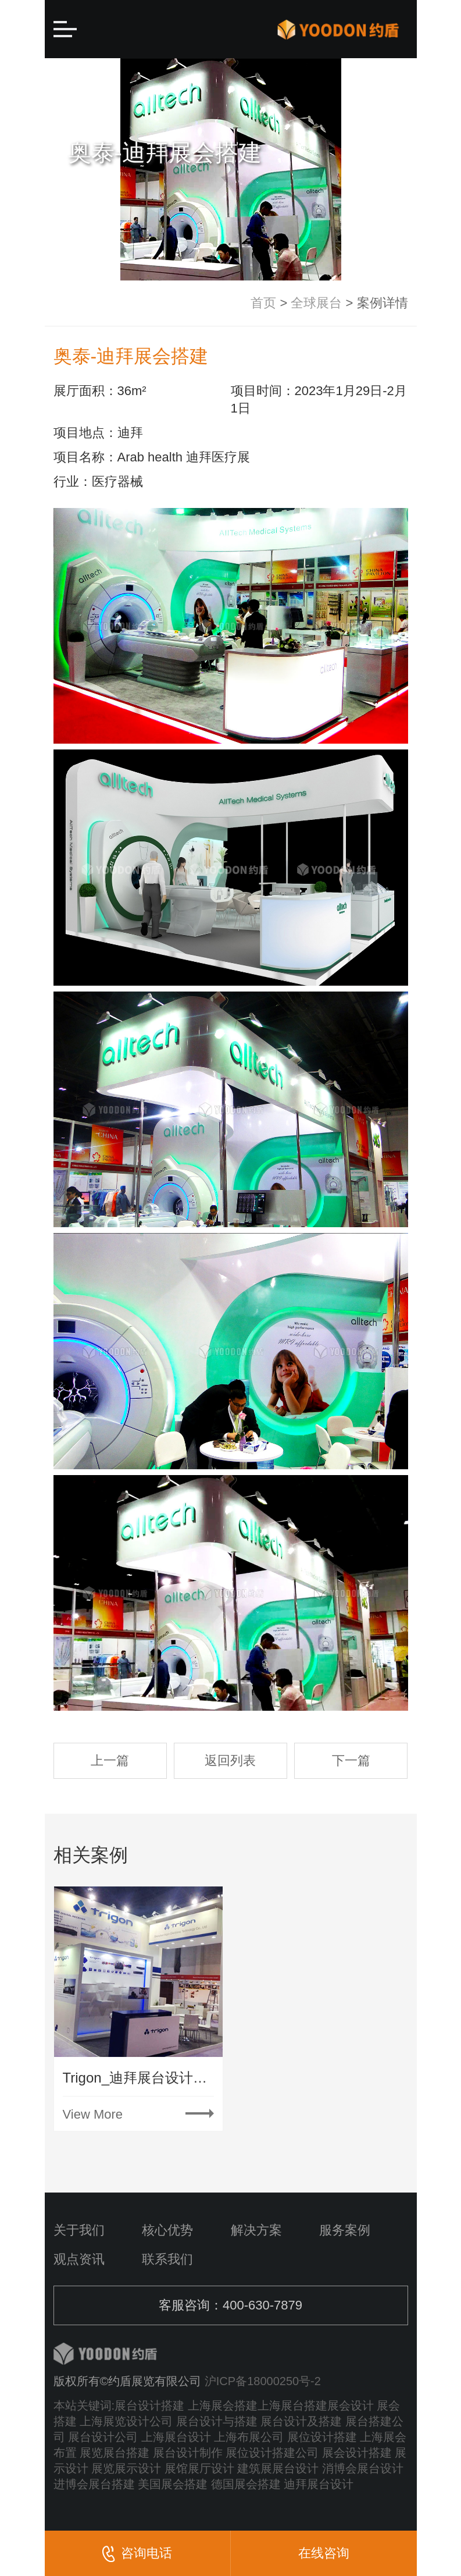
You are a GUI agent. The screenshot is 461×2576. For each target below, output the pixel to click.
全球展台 (316, 303)
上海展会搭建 (223, 2405)
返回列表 (230, 1760)
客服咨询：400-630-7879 (230, 2305)
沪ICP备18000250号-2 (263, 2381)
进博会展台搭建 (94, 2484)
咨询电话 (137, 2554)
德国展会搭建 (246, 2484)
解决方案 (256, 2230)
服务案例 (344, 2230)
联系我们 (167, 2259)
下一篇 (351, 1760)
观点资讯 (79, 2259)
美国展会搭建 (173, 2484)
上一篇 (110, 1760)
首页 (263, 303)
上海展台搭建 (292, 2405)
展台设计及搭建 (301, 2421)
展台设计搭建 (149, 2405)
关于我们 (79, 2230)
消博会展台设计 (362, 2468)
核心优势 (167, 2230)
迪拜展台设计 (318, 2484)
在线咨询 (323, 2553)
